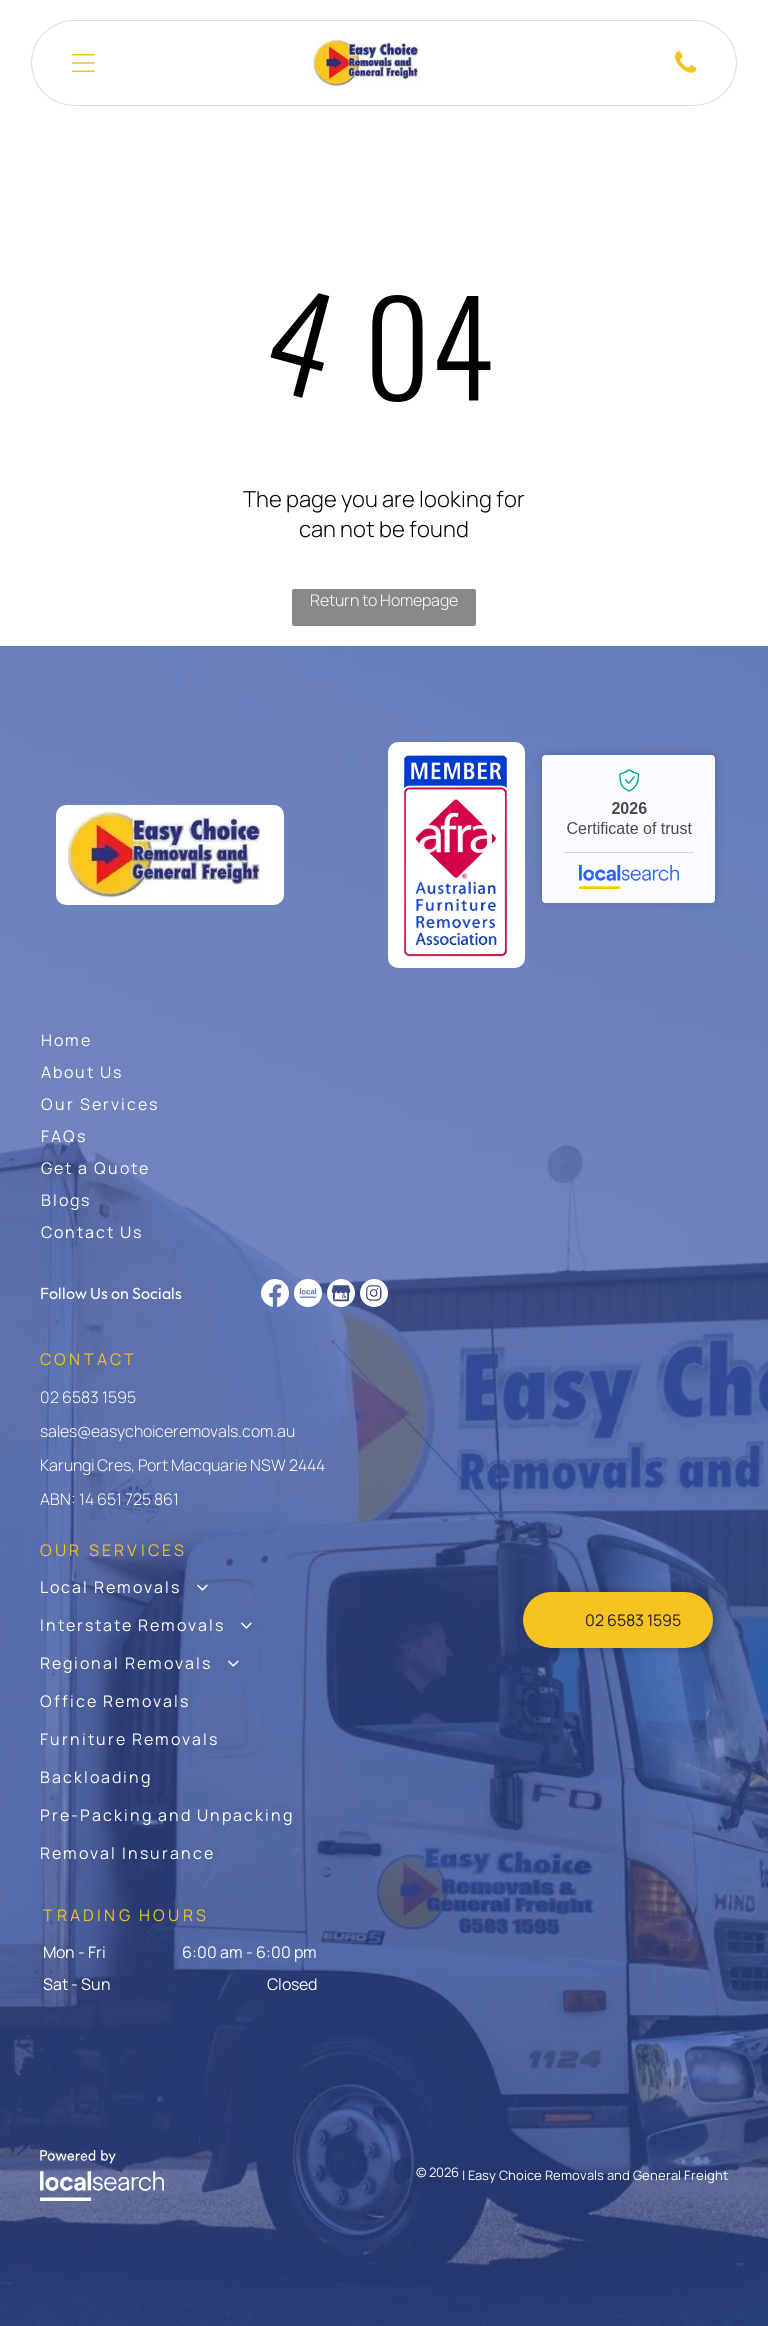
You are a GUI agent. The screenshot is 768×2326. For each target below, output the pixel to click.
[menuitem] (66, 1040)
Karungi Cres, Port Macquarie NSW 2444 (182, 1465)
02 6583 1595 (88, 1397)
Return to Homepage (384, 600)
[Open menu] (83, 63)
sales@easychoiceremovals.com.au (167, 1431)
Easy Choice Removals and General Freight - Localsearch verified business (628, 829)
